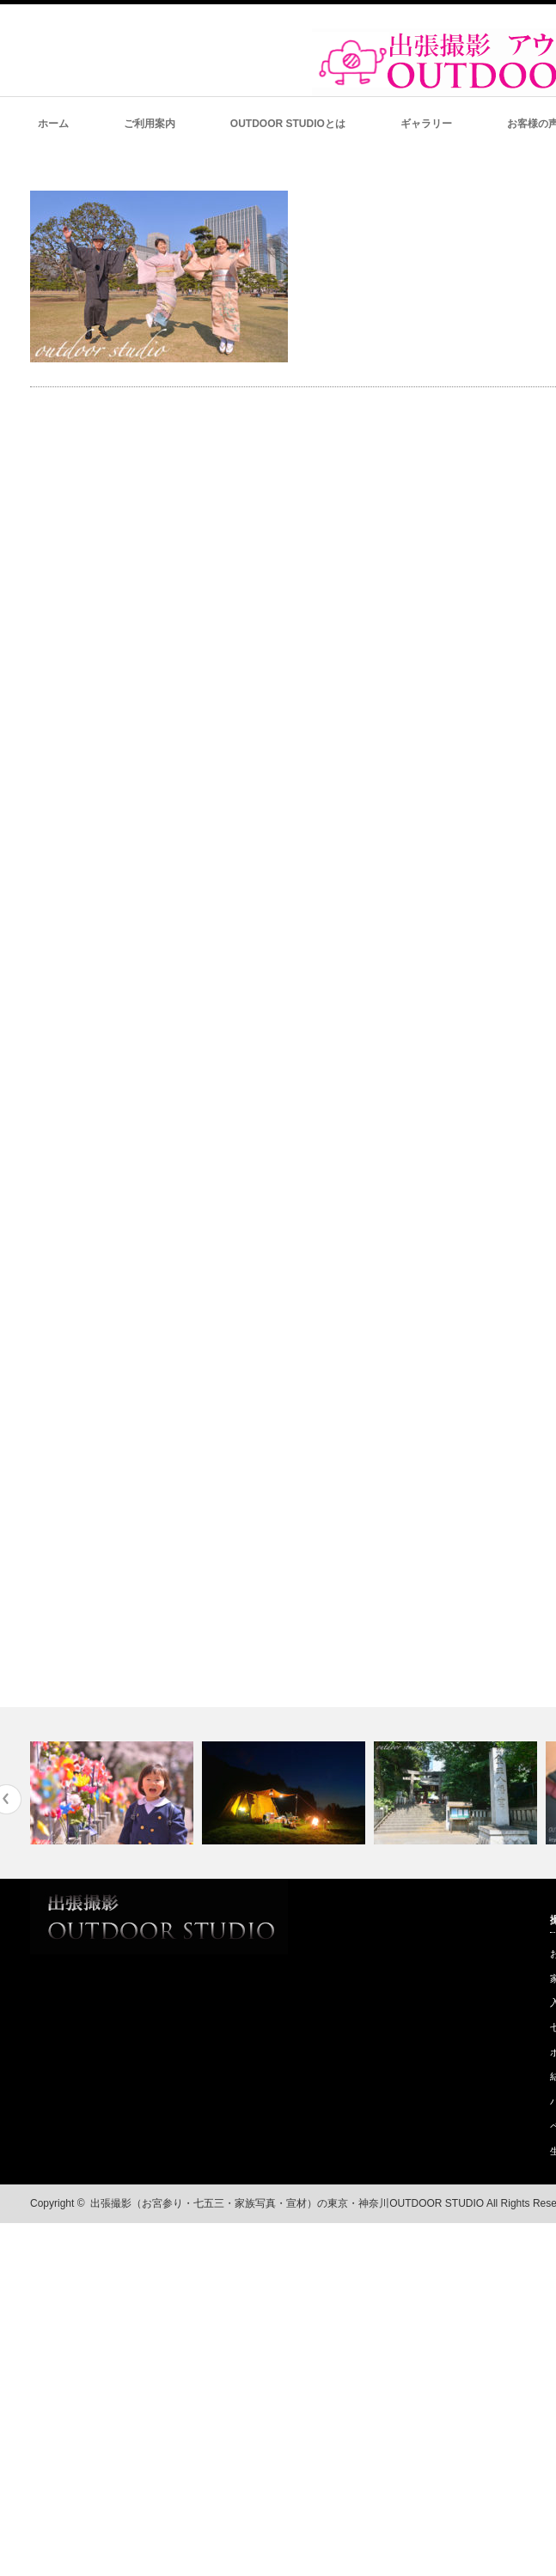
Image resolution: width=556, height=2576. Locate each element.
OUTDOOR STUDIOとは (287, 124)
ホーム (53, 124)
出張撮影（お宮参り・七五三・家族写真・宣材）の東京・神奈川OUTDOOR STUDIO (287, 2203)
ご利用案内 (149, 124)
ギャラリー (426, 124)
